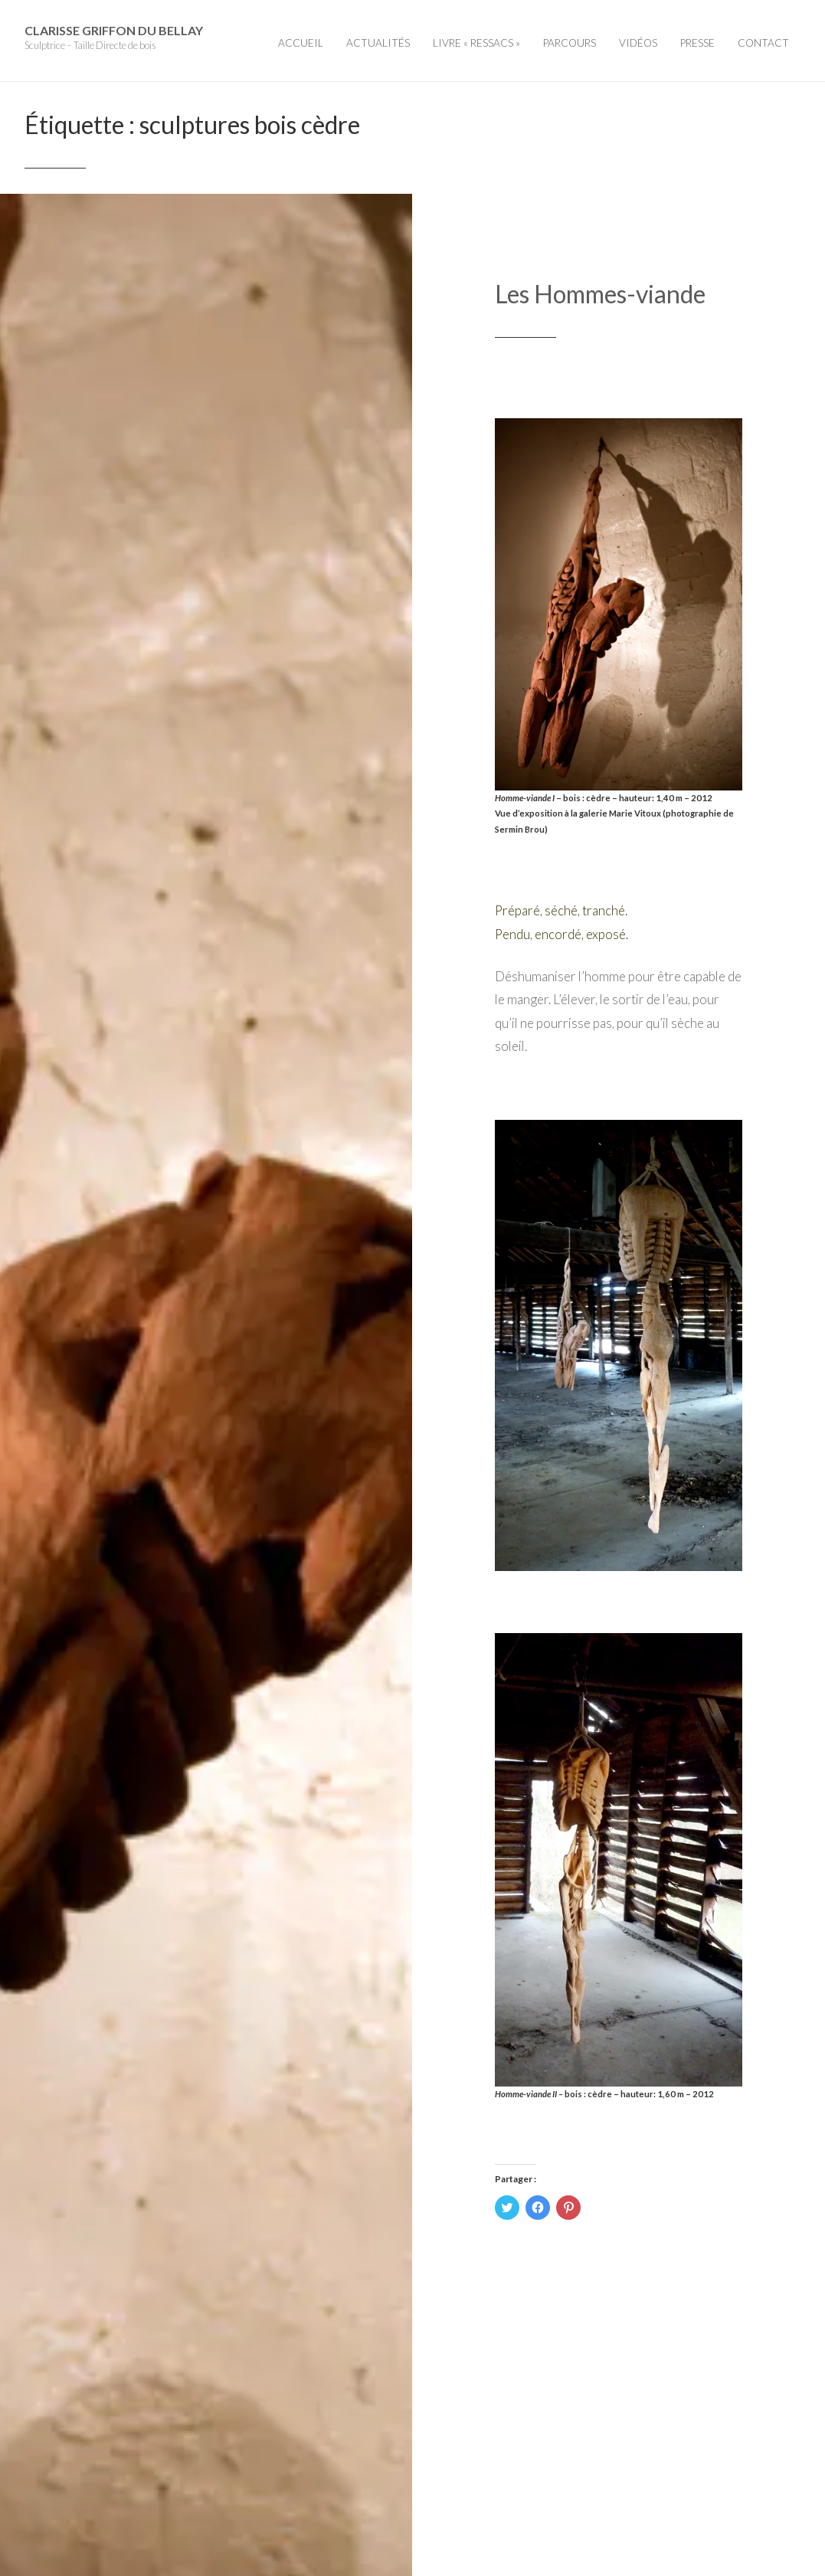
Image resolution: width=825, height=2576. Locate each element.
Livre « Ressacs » (476, 43)
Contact (763, 43)
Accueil (300, 43)
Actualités (378, 43)
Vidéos (638, 43)
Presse (697, 43)
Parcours (569, 43)
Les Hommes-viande (600, 294)
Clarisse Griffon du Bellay (114, 30)
